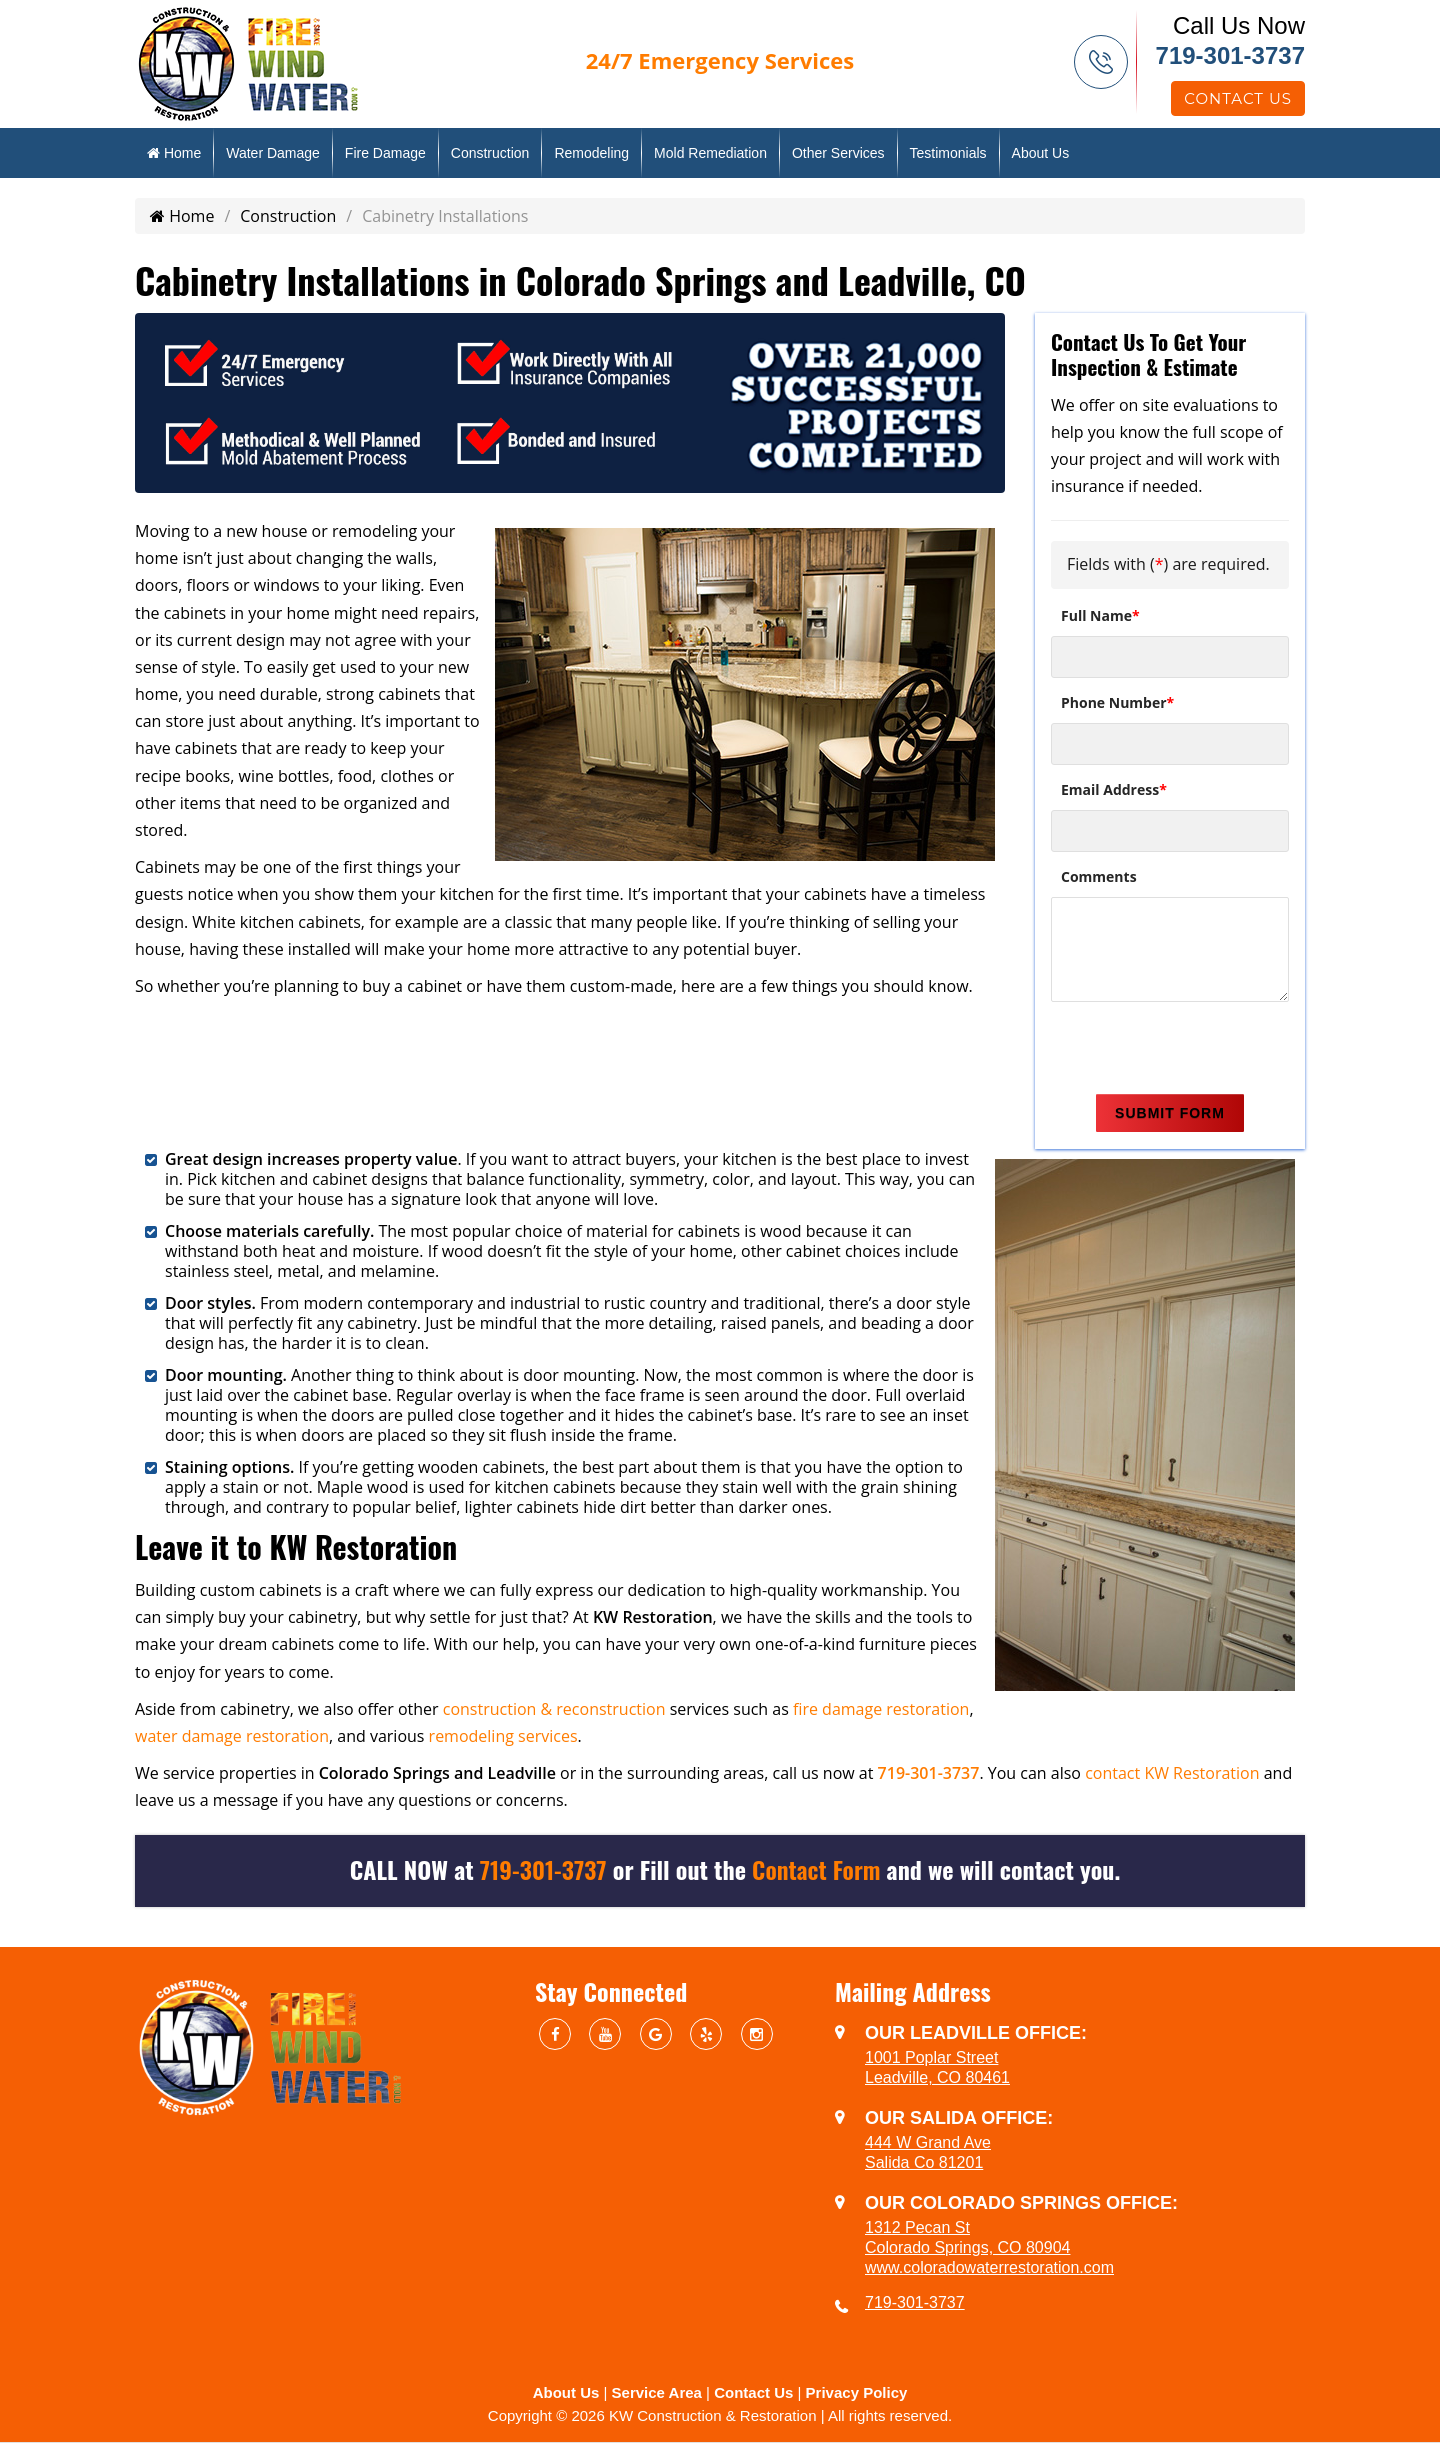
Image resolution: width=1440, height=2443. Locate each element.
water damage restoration (232, 1736)
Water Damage (273, 153)
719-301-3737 (1230, 55)
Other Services (838, 153)
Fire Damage (385, 153)
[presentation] (1203, 1051)
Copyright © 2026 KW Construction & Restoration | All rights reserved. (720, 2415)
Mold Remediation (710, 153)
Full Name (1100, 615)
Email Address (1114, 789)
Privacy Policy (857, 2392)
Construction (490, 153)
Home (174, 153)
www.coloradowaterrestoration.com (989, 2267)
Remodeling (591, 153)
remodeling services (503, 1736)
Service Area (657, 2392)
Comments (1099, 876)
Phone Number (1117, 702)
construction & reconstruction (554, 1709)
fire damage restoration (881, 1709)
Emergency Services (720, 60)
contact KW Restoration (1172, 1773)
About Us (1041, 153)
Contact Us (1238, 98)
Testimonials (948, 153)
